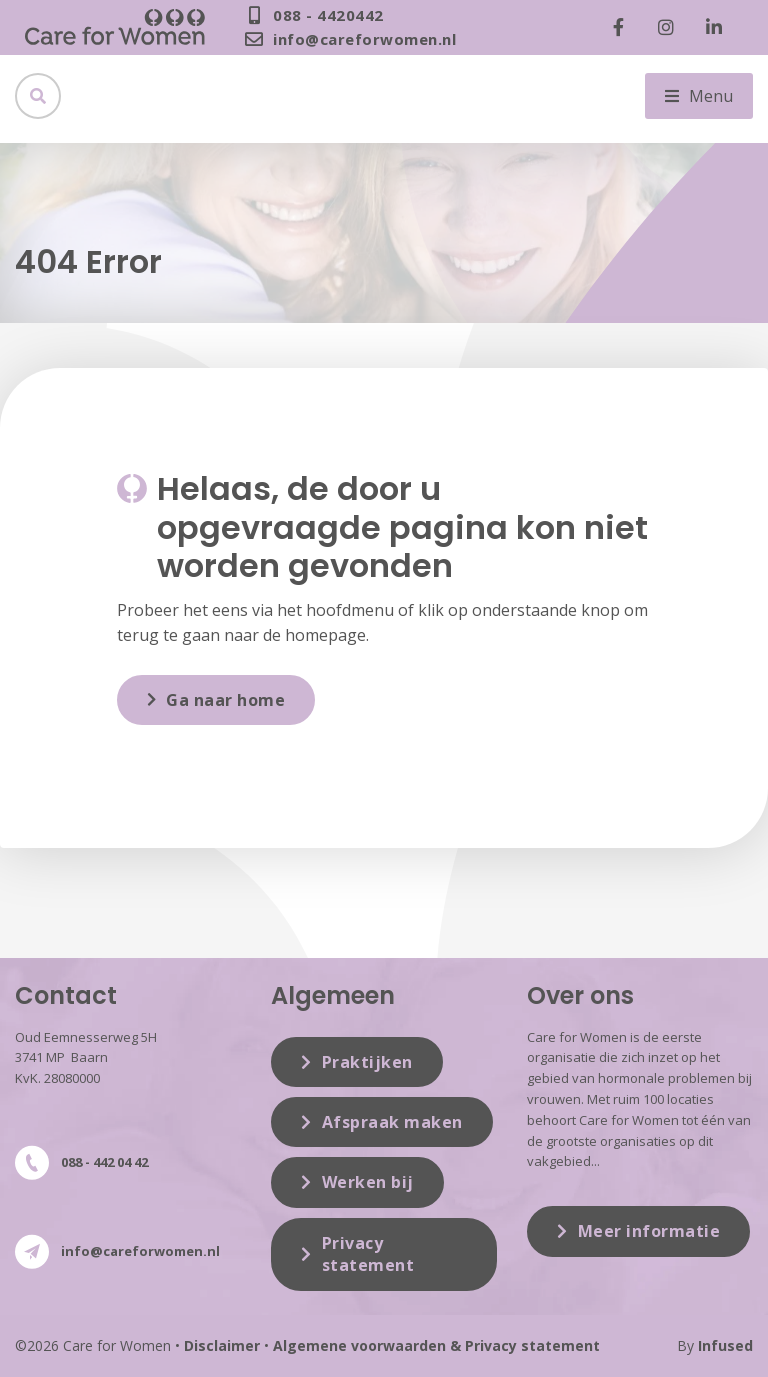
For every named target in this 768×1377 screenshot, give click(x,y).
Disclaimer (222, 1345)
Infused (725, 1345)
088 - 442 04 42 (104, 1162)
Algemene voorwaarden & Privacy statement (436, 1345)
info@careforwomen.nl (140, 1251)
